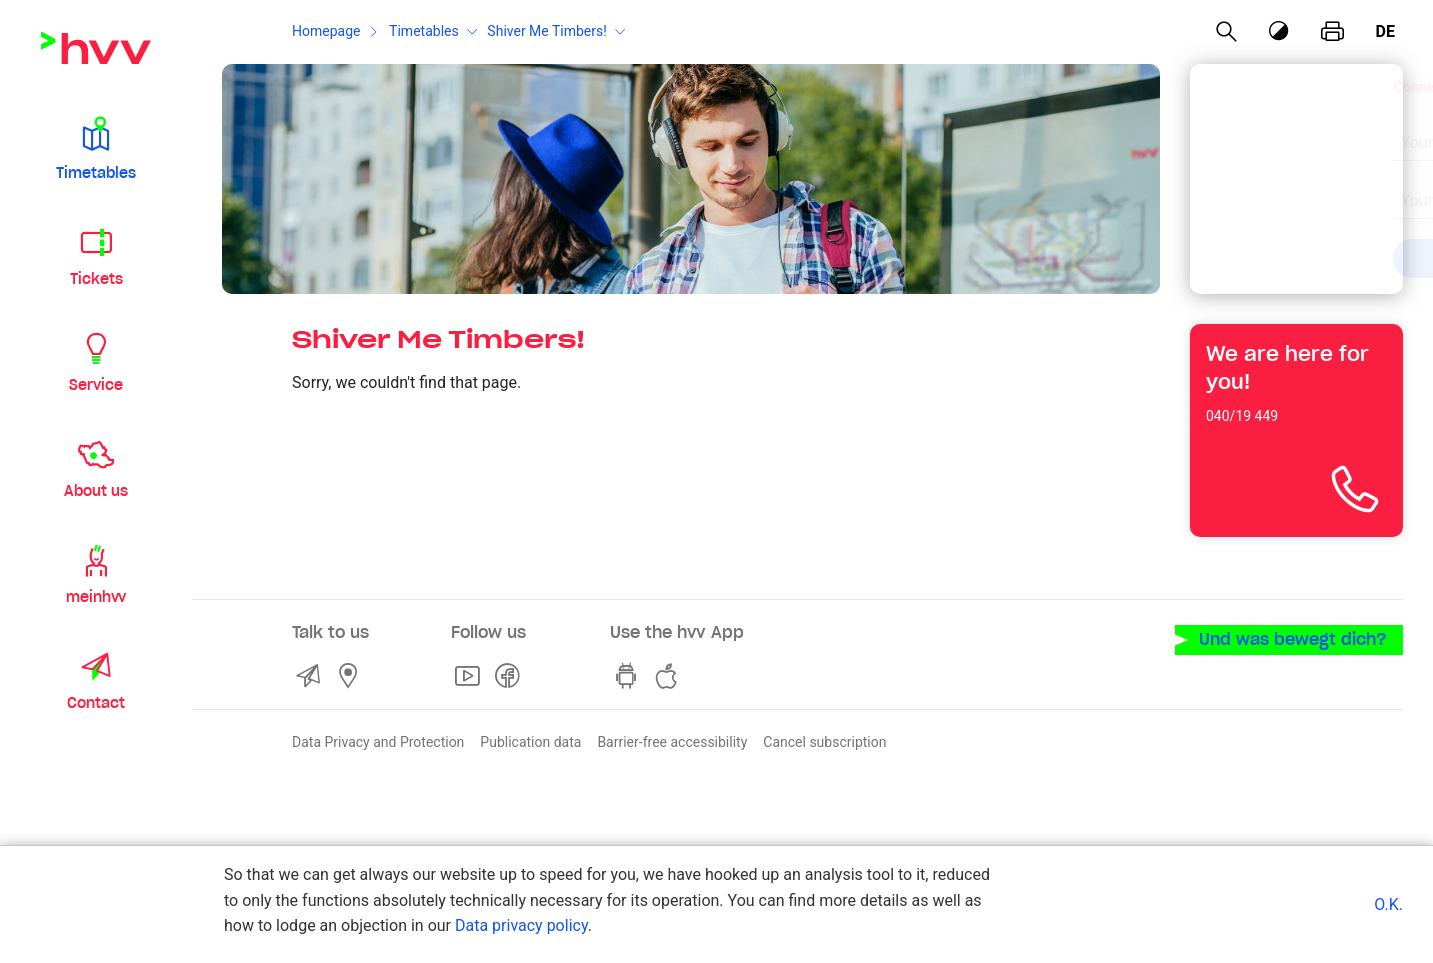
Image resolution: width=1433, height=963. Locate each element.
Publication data (530, 742)
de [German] (1385, 31)
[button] (96, 148)
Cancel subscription (824, 742)
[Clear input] (1337, 130)
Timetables (424, 31)
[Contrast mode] (1279, 31)
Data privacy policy (521, 925)
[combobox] (1279, 132)
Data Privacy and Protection (378, 742)
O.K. (1388, 904)
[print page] (1332, 32)
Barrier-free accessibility (672, 742)
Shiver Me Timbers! (547, 31)
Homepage (326, 31)
